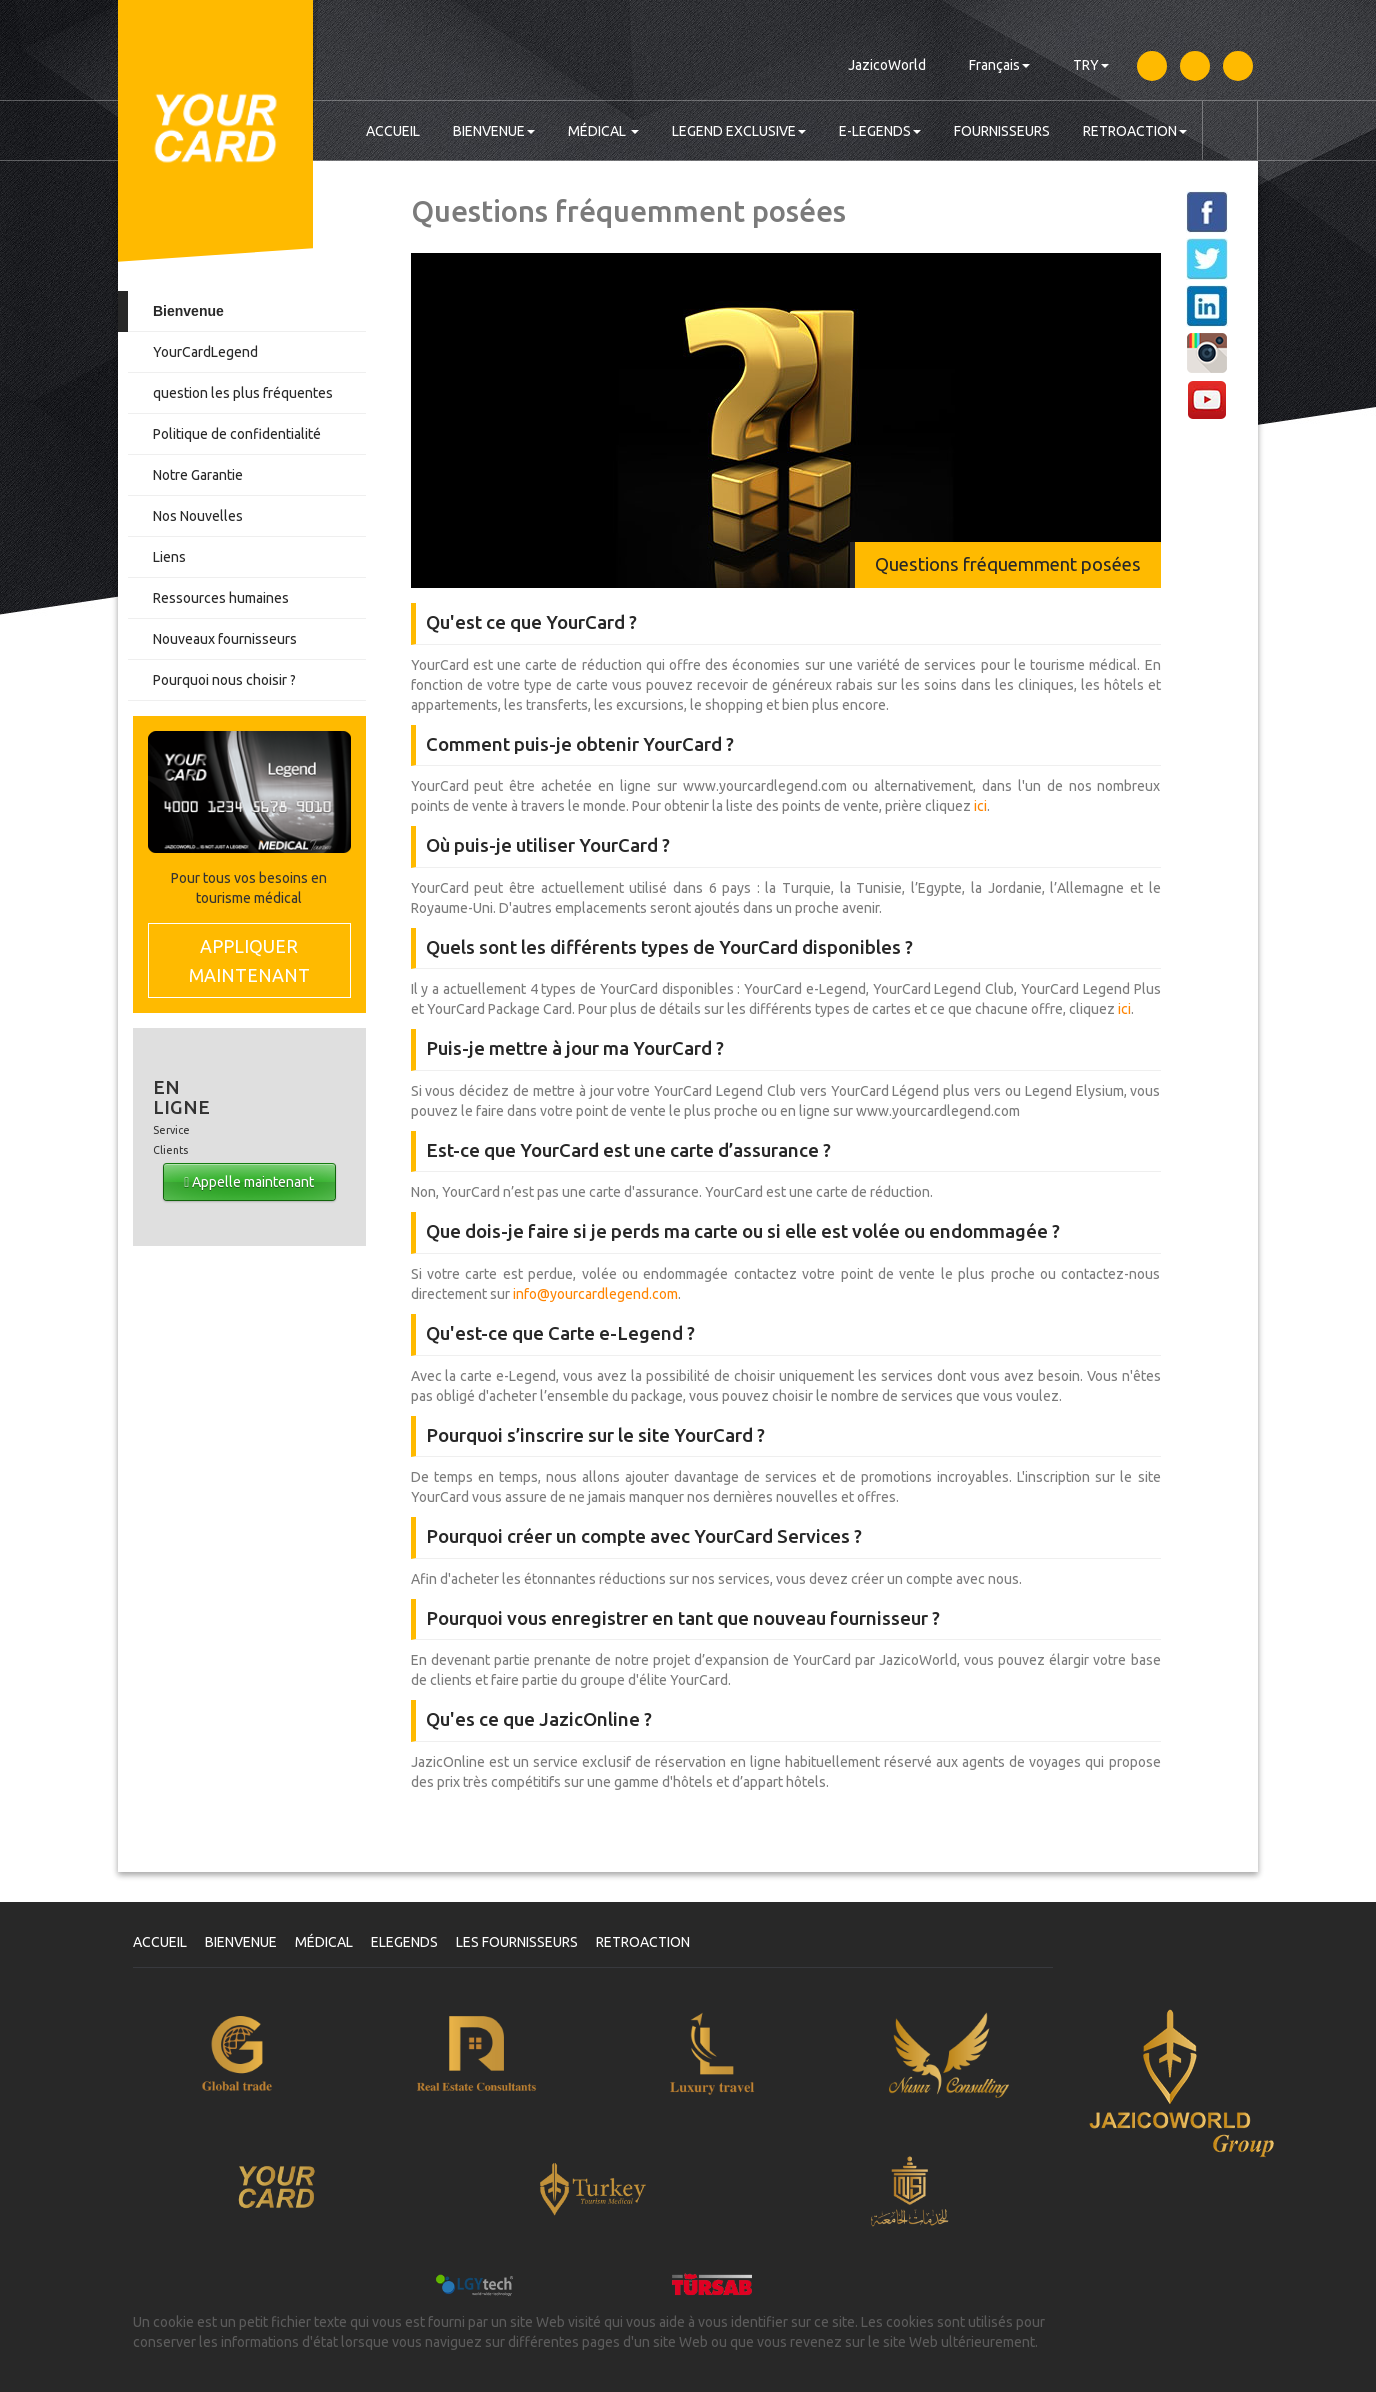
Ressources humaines (221, 598)
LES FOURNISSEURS (517, 1942)
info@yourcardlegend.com (595, 1294)
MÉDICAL (603, 131)
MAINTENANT (249, 959)
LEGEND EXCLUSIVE (739, 131)
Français (999, 65)
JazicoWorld (887, 65)
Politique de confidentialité (237, 434)
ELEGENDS (404, 1942)
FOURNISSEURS (1002, 131)
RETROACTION (1135, 131)
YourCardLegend (205, 352)
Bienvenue (188, 311)
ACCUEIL (393, 131)
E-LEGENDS (880, 131)
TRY (1091, 65)
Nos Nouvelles (198, 516)
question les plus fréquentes (243, 393)
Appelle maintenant (249, 1182)
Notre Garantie (198, 475)
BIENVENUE (494, 131)
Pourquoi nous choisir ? (224, 680)
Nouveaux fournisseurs (225, 639)
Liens (169, 557)
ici (980, 806)
